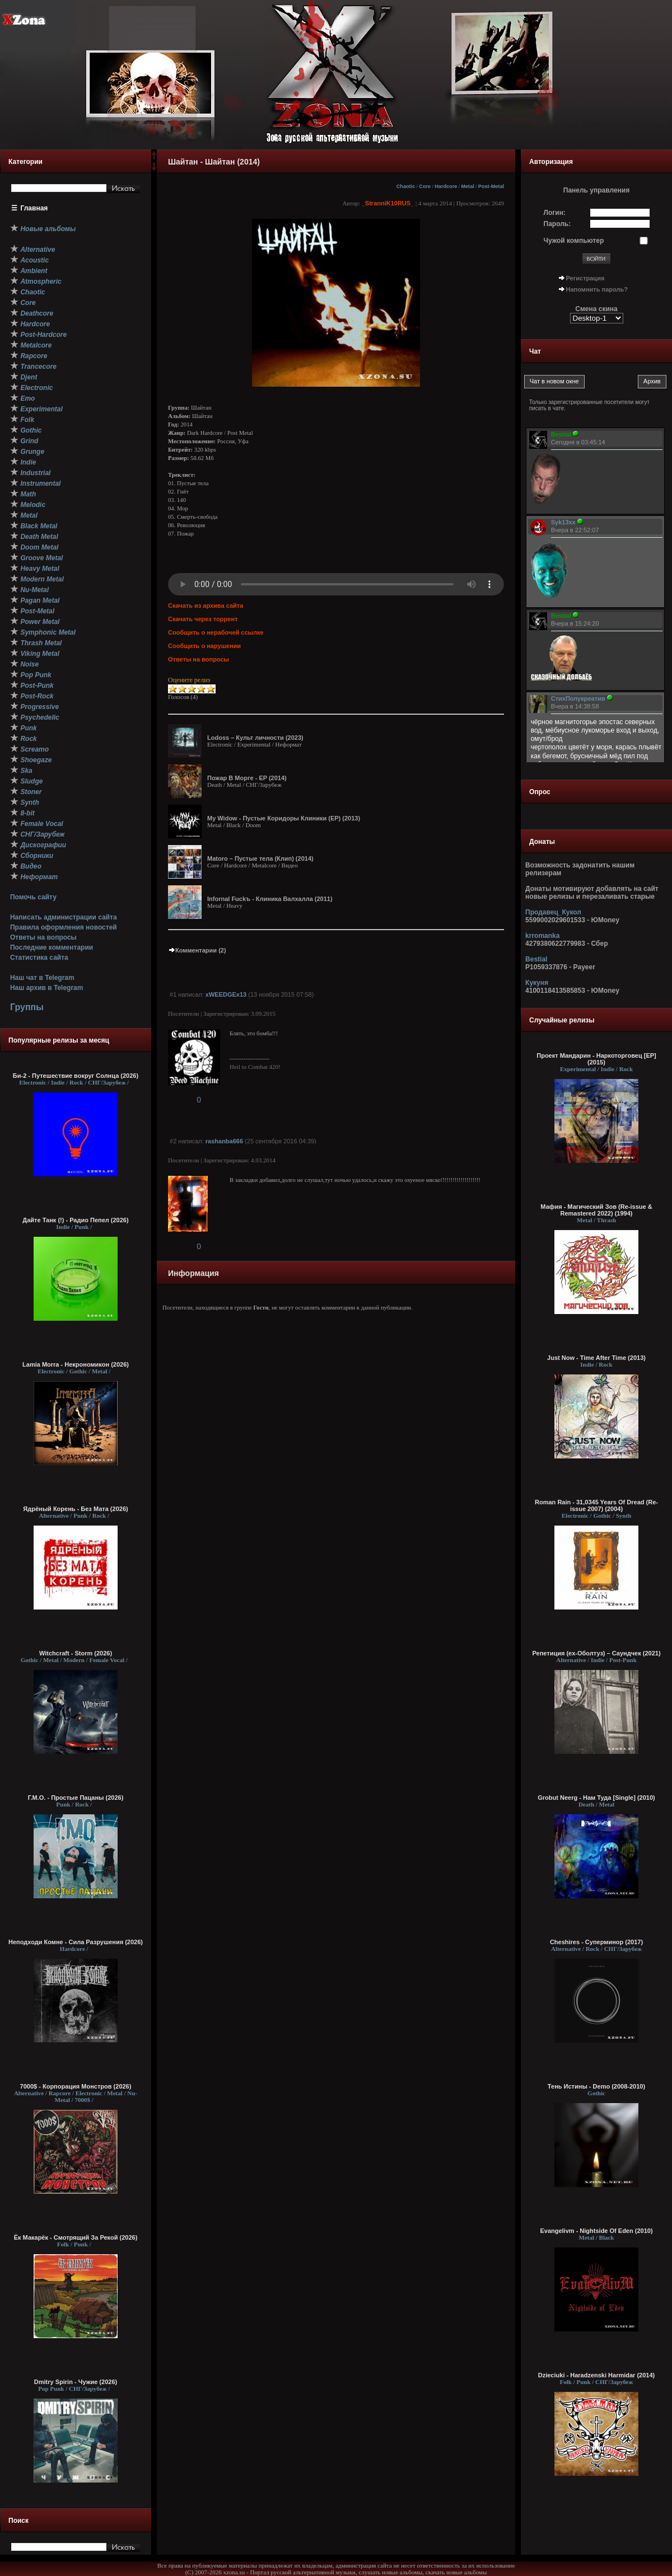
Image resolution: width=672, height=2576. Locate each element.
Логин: (555, 213)
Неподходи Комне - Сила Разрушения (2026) (75, 1942)
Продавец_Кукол (553, 912)
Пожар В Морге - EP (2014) (247, 778)
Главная (34, 208)
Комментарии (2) (197, 950)
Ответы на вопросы (43, 937)
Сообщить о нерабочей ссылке (216, 632)
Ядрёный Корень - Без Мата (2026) (75, 1508)
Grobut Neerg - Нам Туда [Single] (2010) (596, 1797)
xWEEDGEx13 (226, 994)
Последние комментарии (51, 947)
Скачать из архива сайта (205, 605)
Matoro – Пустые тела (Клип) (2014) (260, 858)
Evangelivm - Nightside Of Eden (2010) (596, 2230)
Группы (27, 1007)
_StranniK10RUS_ (388, 203)
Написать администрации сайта (63, 917)
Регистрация (585, 278)
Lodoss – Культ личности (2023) (255, 737)
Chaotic (405, 186)
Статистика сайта (39, 957)
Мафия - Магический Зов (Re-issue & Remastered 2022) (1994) (596, 1210)
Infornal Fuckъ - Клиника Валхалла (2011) (270, 898)
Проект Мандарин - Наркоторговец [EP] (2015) (596, 1059)
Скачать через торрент (202, 619)
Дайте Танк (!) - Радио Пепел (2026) (75, 1220)
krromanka (542, 936)
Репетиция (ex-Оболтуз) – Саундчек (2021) (596, 1653)
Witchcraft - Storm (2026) (75, 1653)
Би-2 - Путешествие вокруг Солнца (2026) (75, 1075)
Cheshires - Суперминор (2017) (596, 1942)
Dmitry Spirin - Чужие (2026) (75, 2381)
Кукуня (536, 983)
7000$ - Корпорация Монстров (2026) (76, 2086)
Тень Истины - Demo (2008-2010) (596, 2086)
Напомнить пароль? (597, 289)
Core (425, 186)
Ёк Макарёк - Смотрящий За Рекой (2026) (76, 2237)
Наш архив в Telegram (46, 988)
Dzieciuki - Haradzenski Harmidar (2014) (596, 2375)
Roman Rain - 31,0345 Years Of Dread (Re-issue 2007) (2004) (596, 1505)
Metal (467, 186)
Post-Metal (491, 186)
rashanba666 (224, 1141)
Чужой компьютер (574, 241)
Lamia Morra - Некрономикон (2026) (75, 1364)
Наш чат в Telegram (42, 978)
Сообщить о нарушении (204, 645)
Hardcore (446, 186)
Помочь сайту (33, 897)
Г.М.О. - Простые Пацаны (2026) (76, 1797)
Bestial (536, 959)
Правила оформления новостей (63, 927)
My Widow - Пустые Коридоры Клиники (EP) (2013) (283, 818)
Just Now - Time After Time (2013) (596, 1357)
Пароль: (557, 224)
